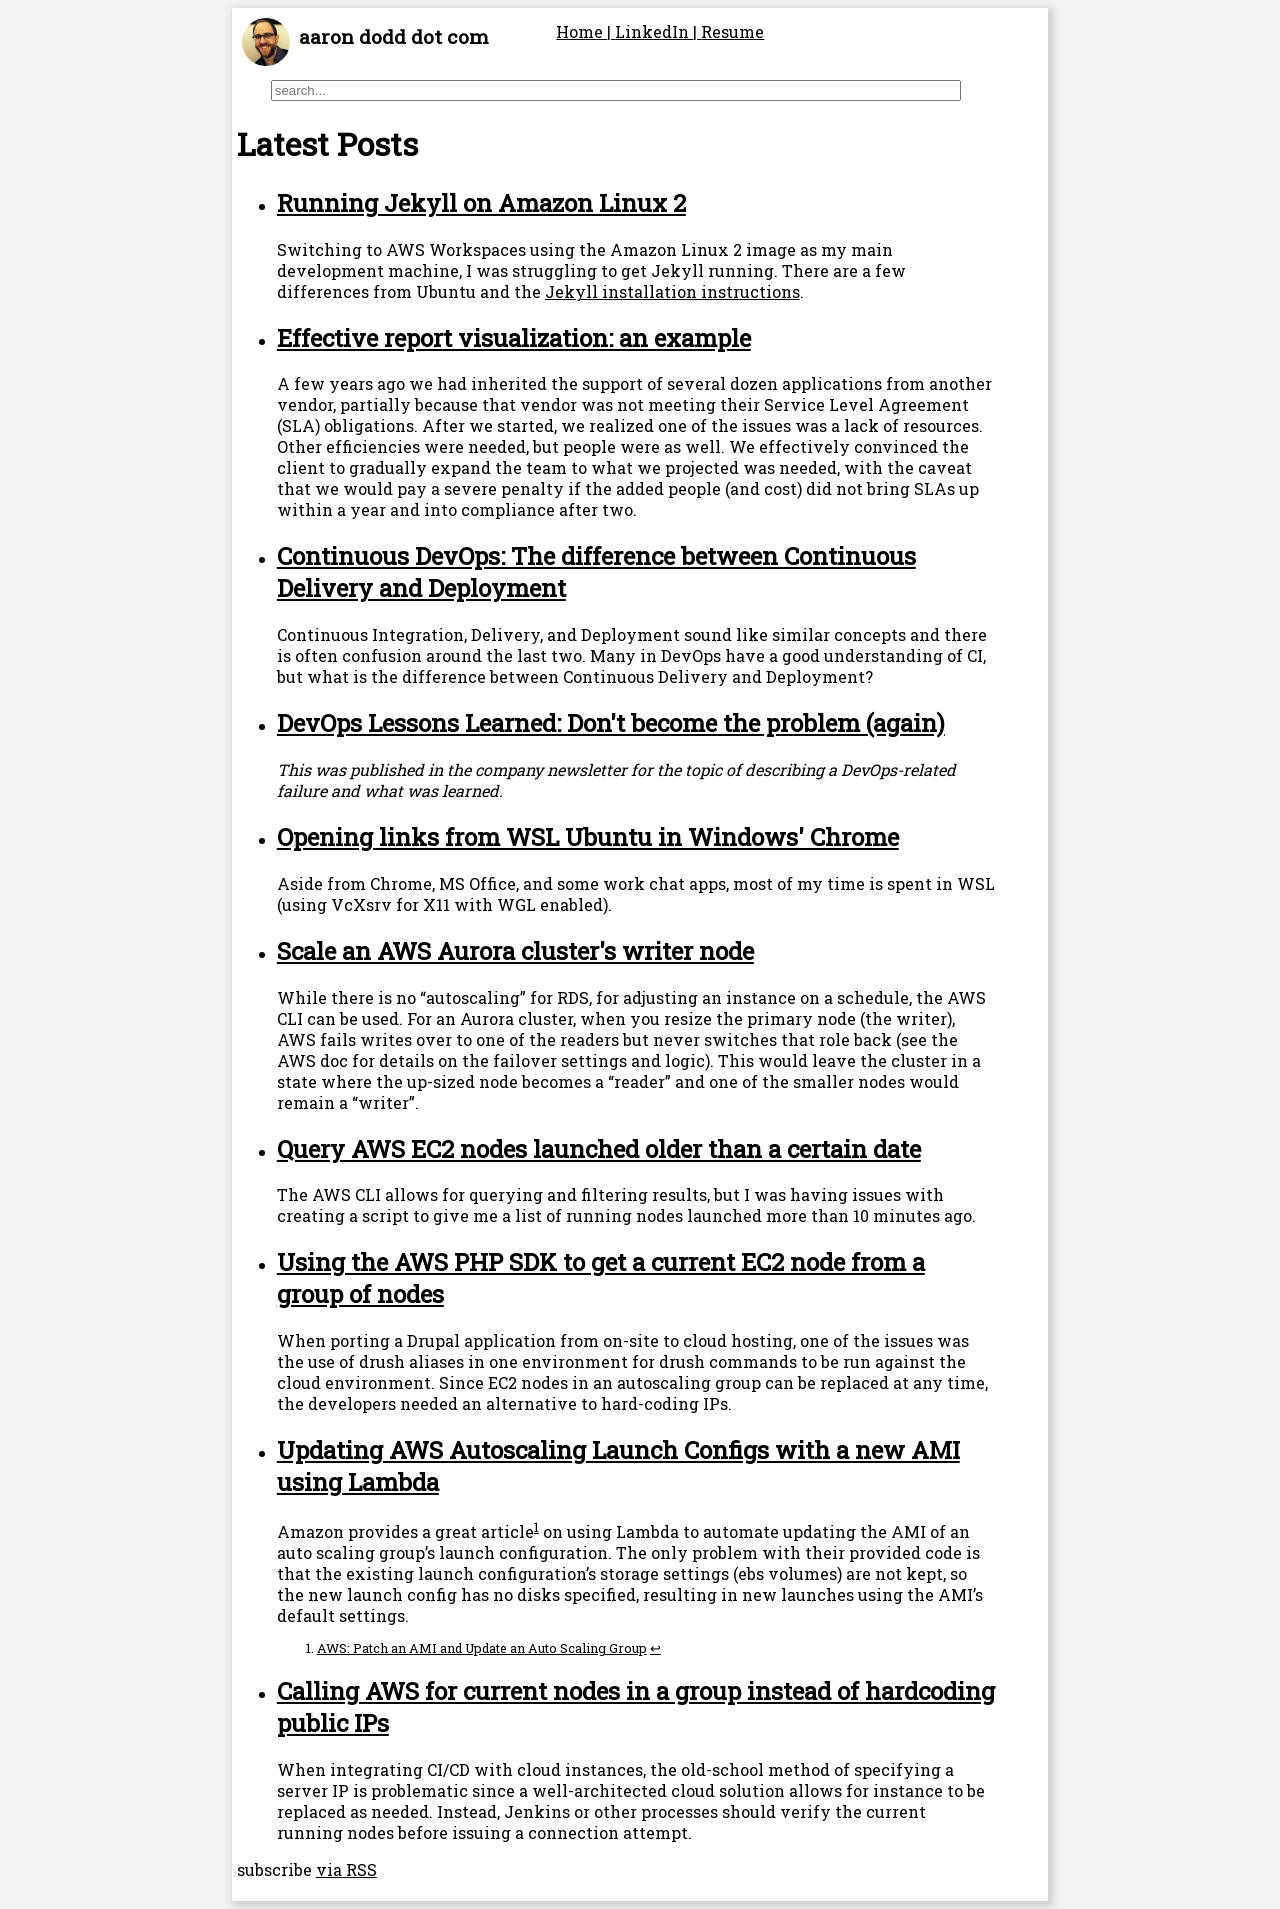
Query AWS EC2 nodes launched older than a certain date (599, 1149)
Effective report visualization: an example (514, 338)
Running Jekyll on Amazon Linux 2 (481, 203)
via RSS (346, 1869)
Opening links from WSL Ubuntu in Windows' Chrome (588, 837)
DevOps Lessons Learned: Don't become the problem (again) (611, 723)
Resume (732, 31)
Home (581, 31)
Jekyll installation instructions (672, 291)
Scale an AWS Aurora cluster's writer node (515, 951)
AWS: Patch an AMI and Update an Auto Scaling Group (482, 1648)
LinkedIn (654, 31)
